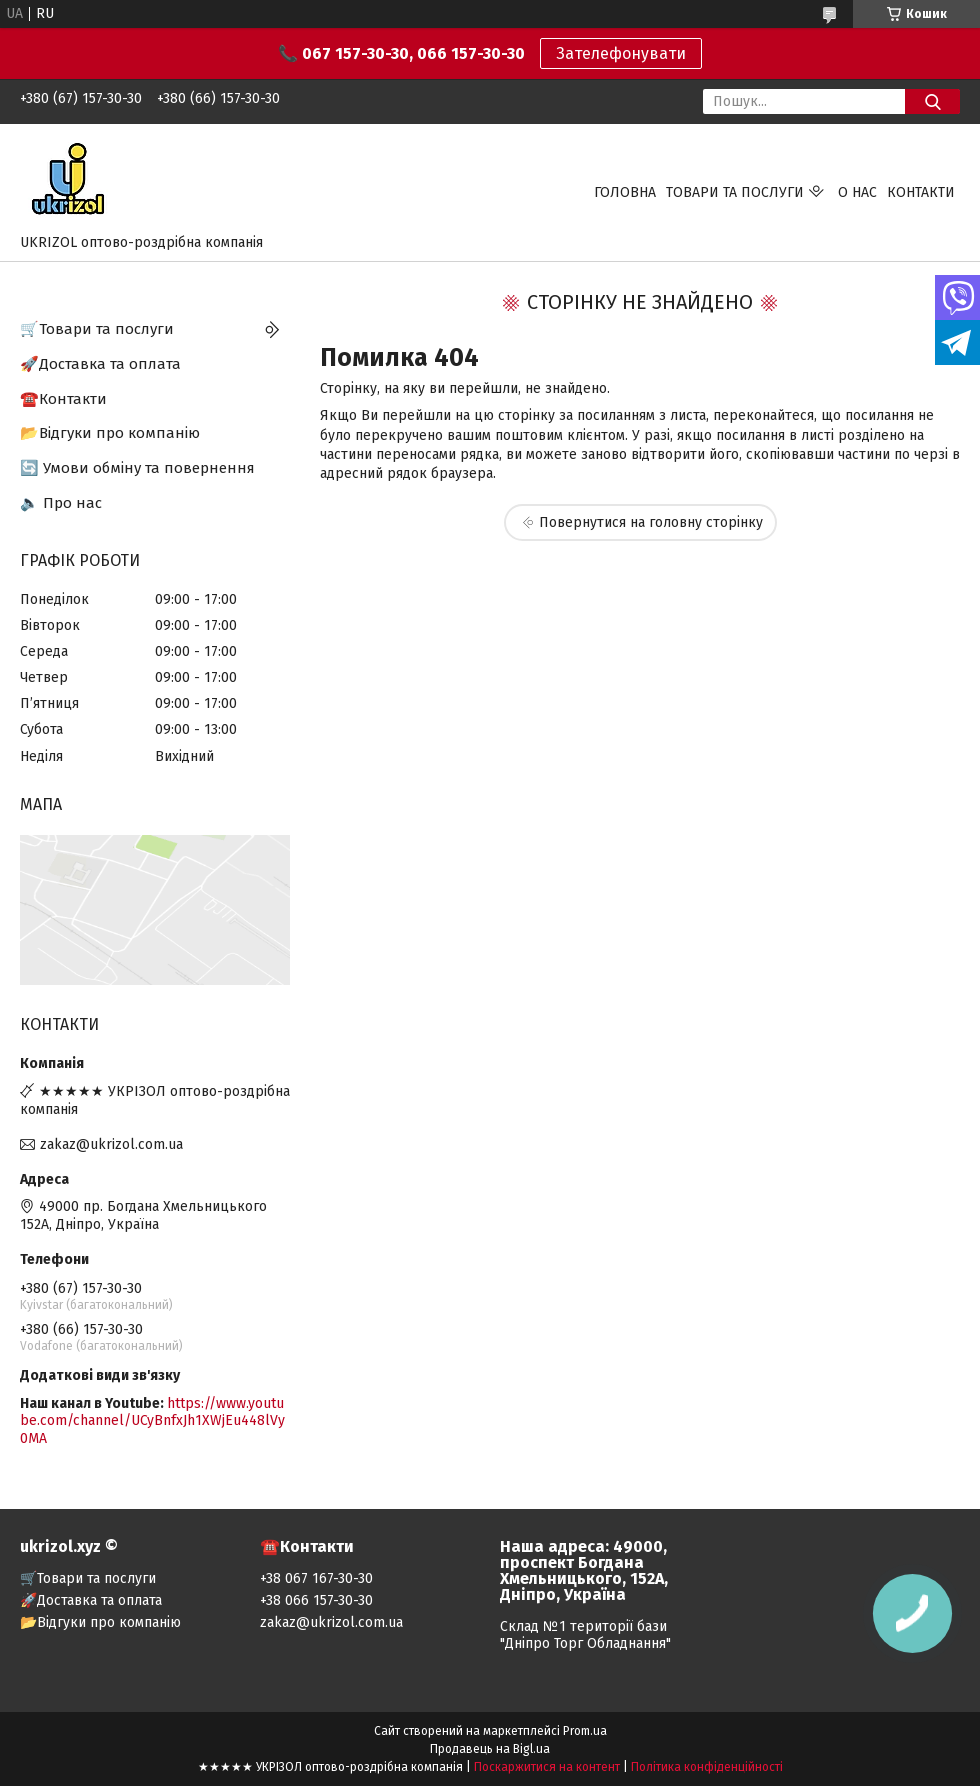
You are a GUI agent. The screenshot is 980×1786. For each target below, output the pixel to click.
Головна (625, 192)
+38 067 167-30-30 (316, 1578)
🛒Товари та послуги (97, 329)
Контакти (921, 192)
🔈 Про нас (61, 503)
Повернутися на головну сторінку (651, 522)
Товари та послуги (735, 192)
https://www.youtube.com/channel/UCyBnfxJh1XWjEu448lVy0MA (152, 1421)
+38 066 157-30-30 (316, 1600)
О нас (857, 192)
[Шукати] (932, 101)
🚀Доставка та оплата (100, 364)
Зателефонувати (621, 53)
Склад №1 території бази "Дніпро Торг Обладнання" (585, 1635)
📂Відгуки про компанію (110, 433)
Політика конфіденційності (707, 1767)
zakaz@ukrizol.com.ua (111, 1144)
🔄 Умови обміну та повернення (137, 468)
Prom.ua (585, 1731)
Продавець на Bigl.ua (490, 1749)
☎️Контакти (63, 399)
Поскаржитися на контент (547, 1767)
